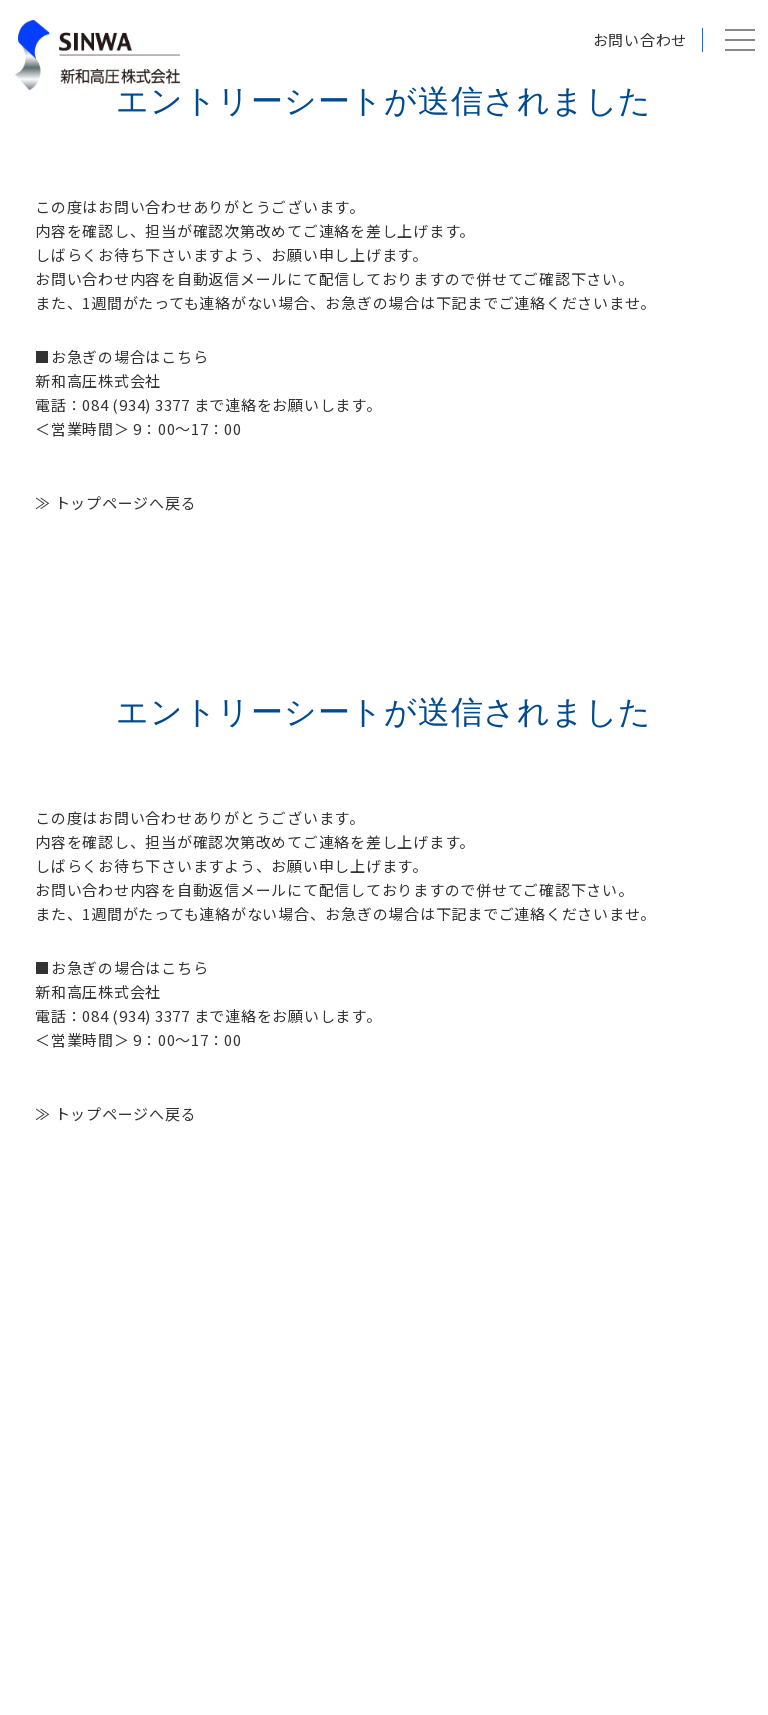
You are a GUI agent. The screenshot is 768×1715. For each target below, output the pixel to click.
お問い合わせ (640, 39)
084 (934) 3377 (136, 404)
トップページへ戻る (126, 502)
